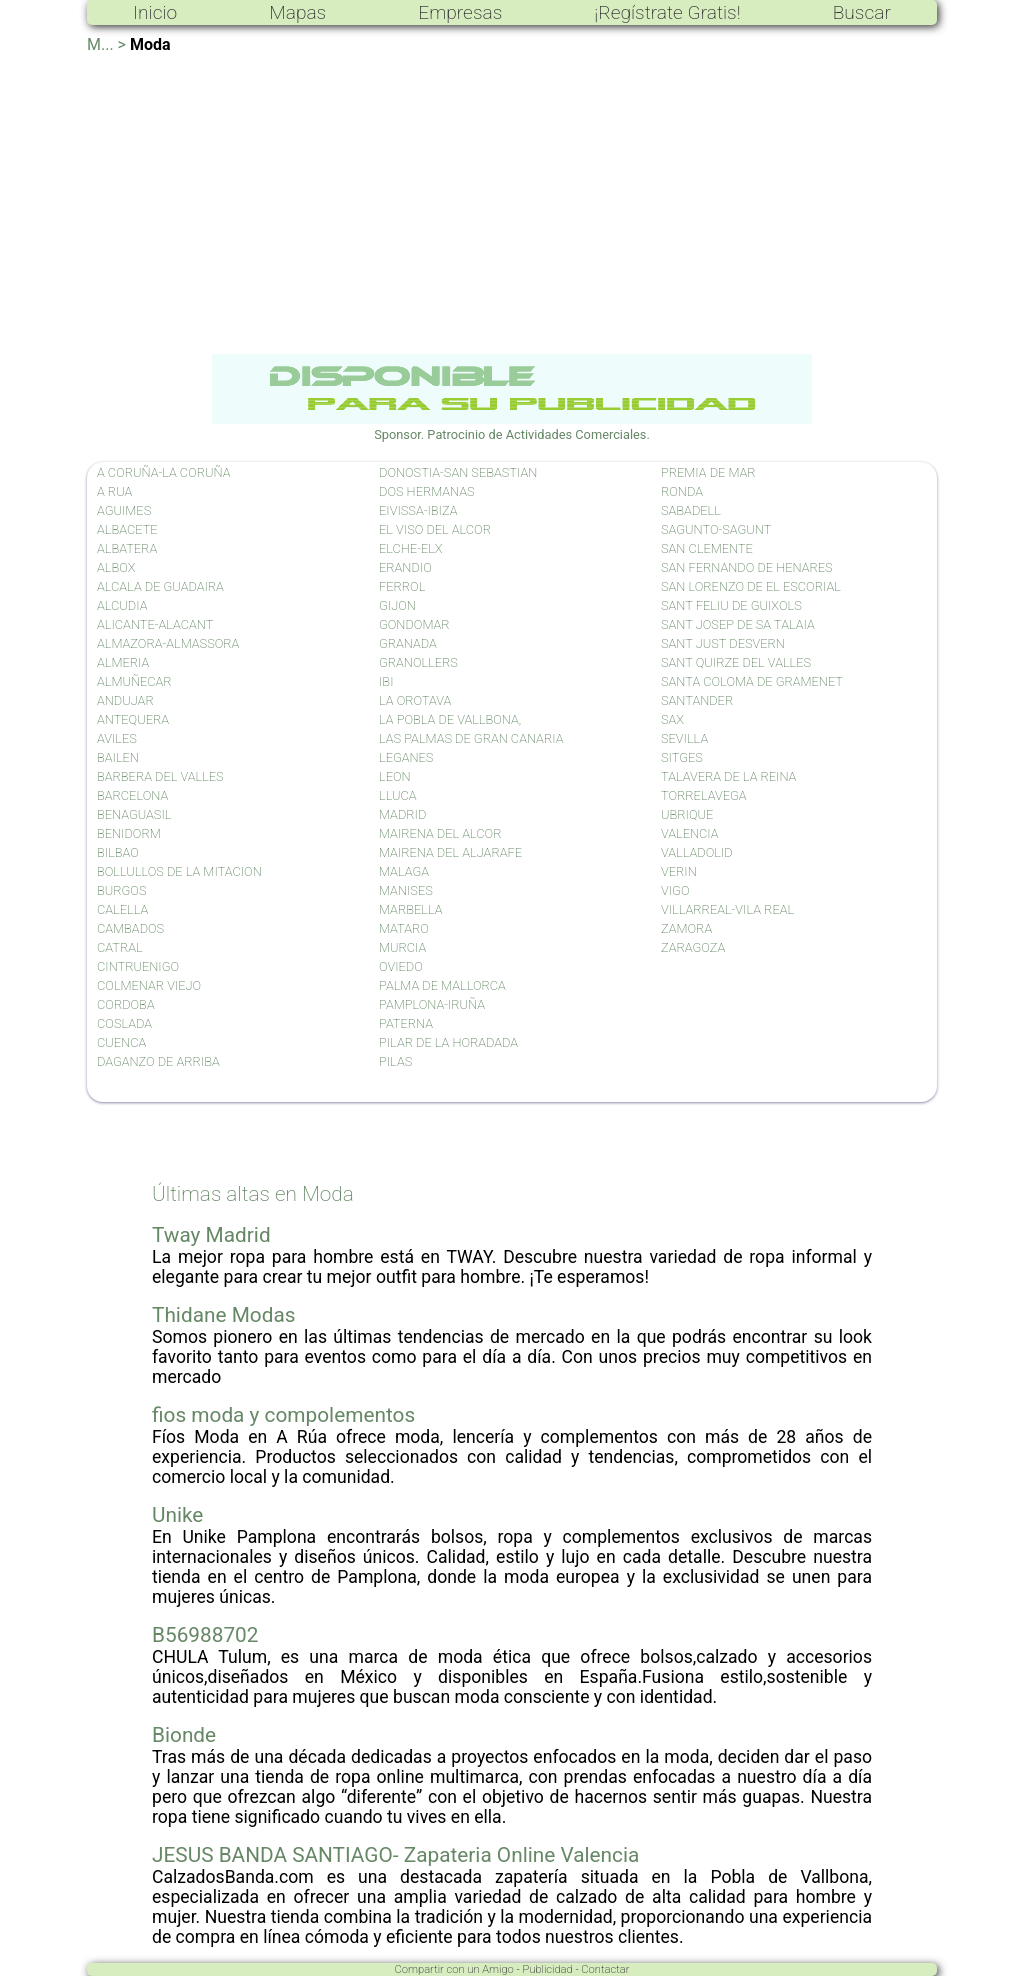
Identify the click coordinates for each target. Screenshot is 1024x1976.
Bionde (184, 1735)
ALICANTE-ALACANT (155, 624)
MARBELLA (410, 909)
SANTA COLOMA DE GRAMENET (752, 681)
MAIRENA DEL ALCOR (440, 833)
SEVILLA (684, 738)
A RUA (114, 491)
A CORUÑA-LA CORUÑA (163, 472)
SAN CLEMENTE (707, 548)
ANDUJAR (125, 700)
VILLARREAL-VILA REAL (727, 909)
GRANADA (408, 643)
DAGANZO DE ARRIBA (158, 1061)
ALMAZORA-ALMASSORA (168, 643)
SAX (672, 719)
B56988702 (205, 1635)
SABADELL (691, 510)
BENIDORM (129, 833)
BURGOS (121, 890)
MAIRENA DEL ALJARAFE (450, 852)
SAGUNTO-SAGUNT (716, 529)
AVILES (117, 738)
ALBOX (116, 567)
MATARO (404, 928)
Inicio (155, 12)
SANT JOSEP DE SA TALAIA (738, 624)
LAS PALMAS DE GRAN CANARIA (471, 738)
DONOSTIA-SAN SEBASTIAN (458, 472)
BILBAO (118, 852)
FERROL (402, 586)
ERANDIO (405, 567)
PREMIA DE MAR (708, 472)
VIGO (675, 890)
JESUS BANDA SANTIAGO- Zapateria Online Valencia (395, 1855)
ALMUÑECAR (134, 681)
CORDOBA (126, 1004)
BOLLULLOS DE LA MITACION (179, 871)
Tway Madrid (211, 1235)
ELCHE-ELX (411, 548)
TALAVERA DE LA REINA (728, 776)
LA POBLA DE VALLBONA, (450, 719)
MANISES (406, 890)
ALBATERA (127, 548)
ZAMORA (686, 928)
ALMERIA (123, 662)
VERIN (679, 871)
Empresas (460, 12)
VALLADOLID (697, 852)
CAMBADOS (130, 928)
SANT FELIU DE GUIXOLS (731, 605)
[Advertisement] (512, 204)
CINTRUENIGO (138, 966)
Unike (177, 1515)
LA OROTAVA (415, 700)
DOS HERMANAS (427, 491)
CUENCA (121, 1042)
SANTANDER (697, 700)
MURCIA (402, 947)
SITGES (682, 757)
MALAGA (404, 871)
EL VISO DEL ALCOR (435, 529)
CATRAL (120, 947)
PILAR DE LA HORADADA (448, 1042)
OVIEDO (401, 966)
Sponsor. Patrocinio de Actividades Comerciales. (512, 427)
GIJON (397, 605)
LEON (395, 776)
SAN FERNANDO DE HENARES (747, 567)
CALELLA (122, 909)
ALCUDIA (122, 605)
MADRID (402, 814)
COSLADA (124, 1023)
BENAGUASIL (134, 814)
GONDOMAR (414, 624)
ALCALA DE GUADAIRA (160, 586)
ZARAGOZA (693, 947)
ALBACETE (127, 529)
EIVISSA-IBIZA (418, 510)
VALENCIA (690, 833)
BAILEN (118, 757)
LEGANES (406, 757)
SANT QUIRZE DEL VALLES (736, 662)
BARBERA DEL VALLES (160, 776)
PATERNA (406, 1023)
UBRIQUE (687, 814)
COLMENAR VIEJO (149, 985)
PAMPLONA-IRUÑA (432, 1004)
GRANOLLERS (418, 662)
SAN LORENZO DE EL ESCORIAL (751, 586)
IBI (386, 681)
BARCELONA (132, 795)
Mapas (297, 12)
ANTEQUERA (133, 719)
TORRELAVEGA (704, 795)
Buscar (862, 12)
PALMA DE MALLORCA (442, 985)
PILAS (395, 1061)
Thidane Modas (223, 1315)
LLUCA (398, 795)
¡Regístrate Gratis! (667, 12)
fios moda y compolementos (283, 1415)
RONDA (682, 491)
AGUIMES (124, 510)
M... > (106, 44)
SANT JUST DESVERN (723, 643)
